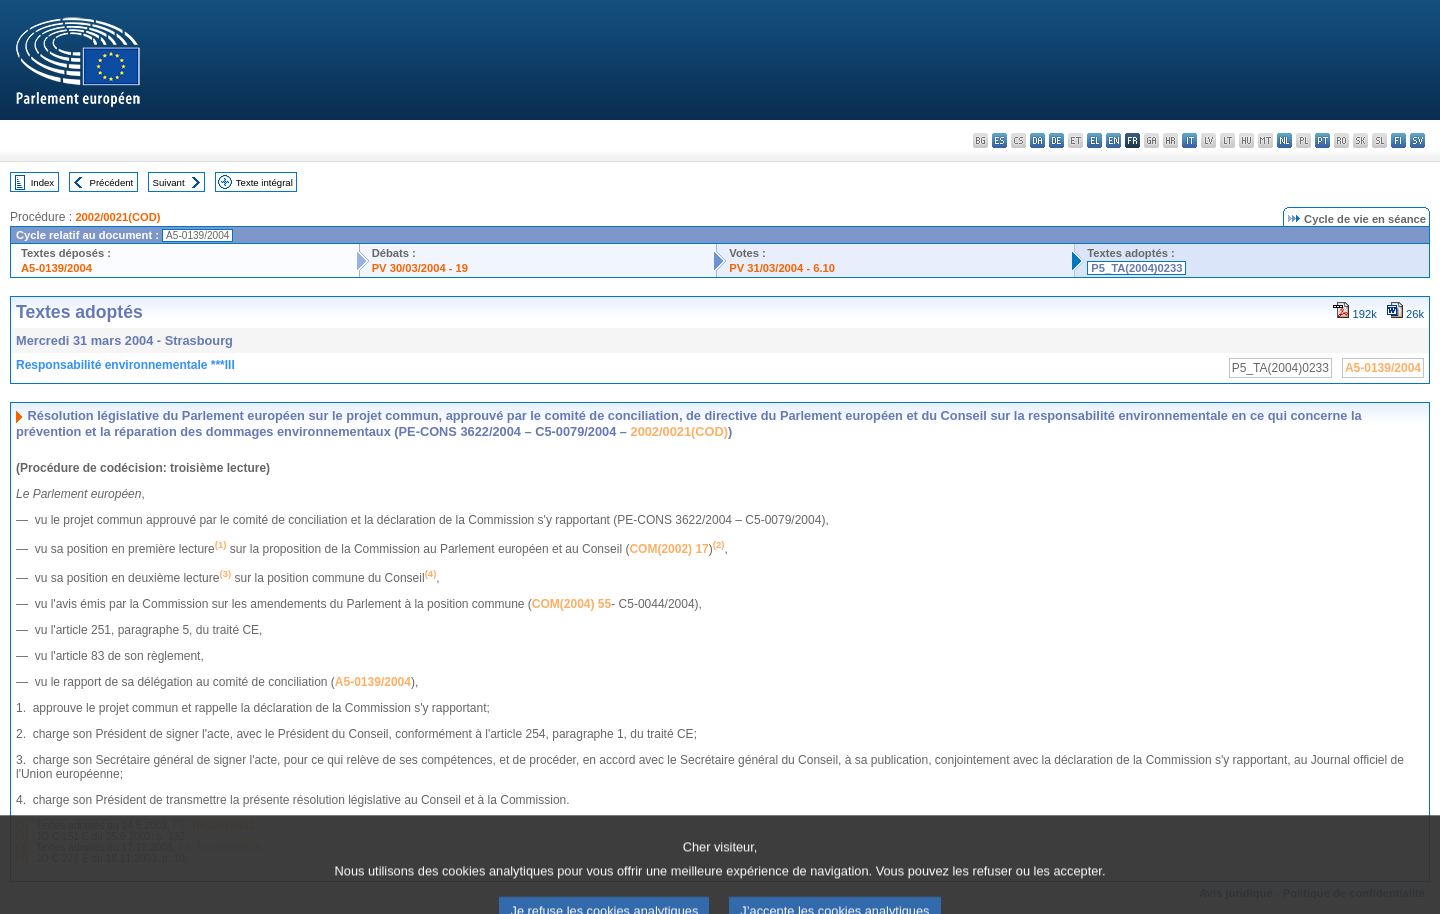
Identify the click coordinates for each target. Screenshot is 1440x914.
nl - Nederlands (1284, 140)
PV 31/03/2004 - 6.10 (782, 268)
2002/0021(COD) (117, 217)
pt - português (1322, 140)
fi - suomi (1398, 140)
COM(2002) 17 (668, 549)
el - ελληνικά (1094, 140)
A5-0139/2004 (56, 268)
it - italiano (1189, 140)
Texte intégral (264, 182)
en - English (1113, 140)
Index (42, 182)
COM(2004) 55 (571, 604)
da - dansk (1037, 140)
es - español (999, 140)
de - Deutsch (1056, 140)
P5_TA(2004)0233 (1136, 268)
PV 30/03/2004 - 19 (420, 268)
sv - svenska (1417, 140)
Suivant (169, 182)
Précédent (112, 182)
